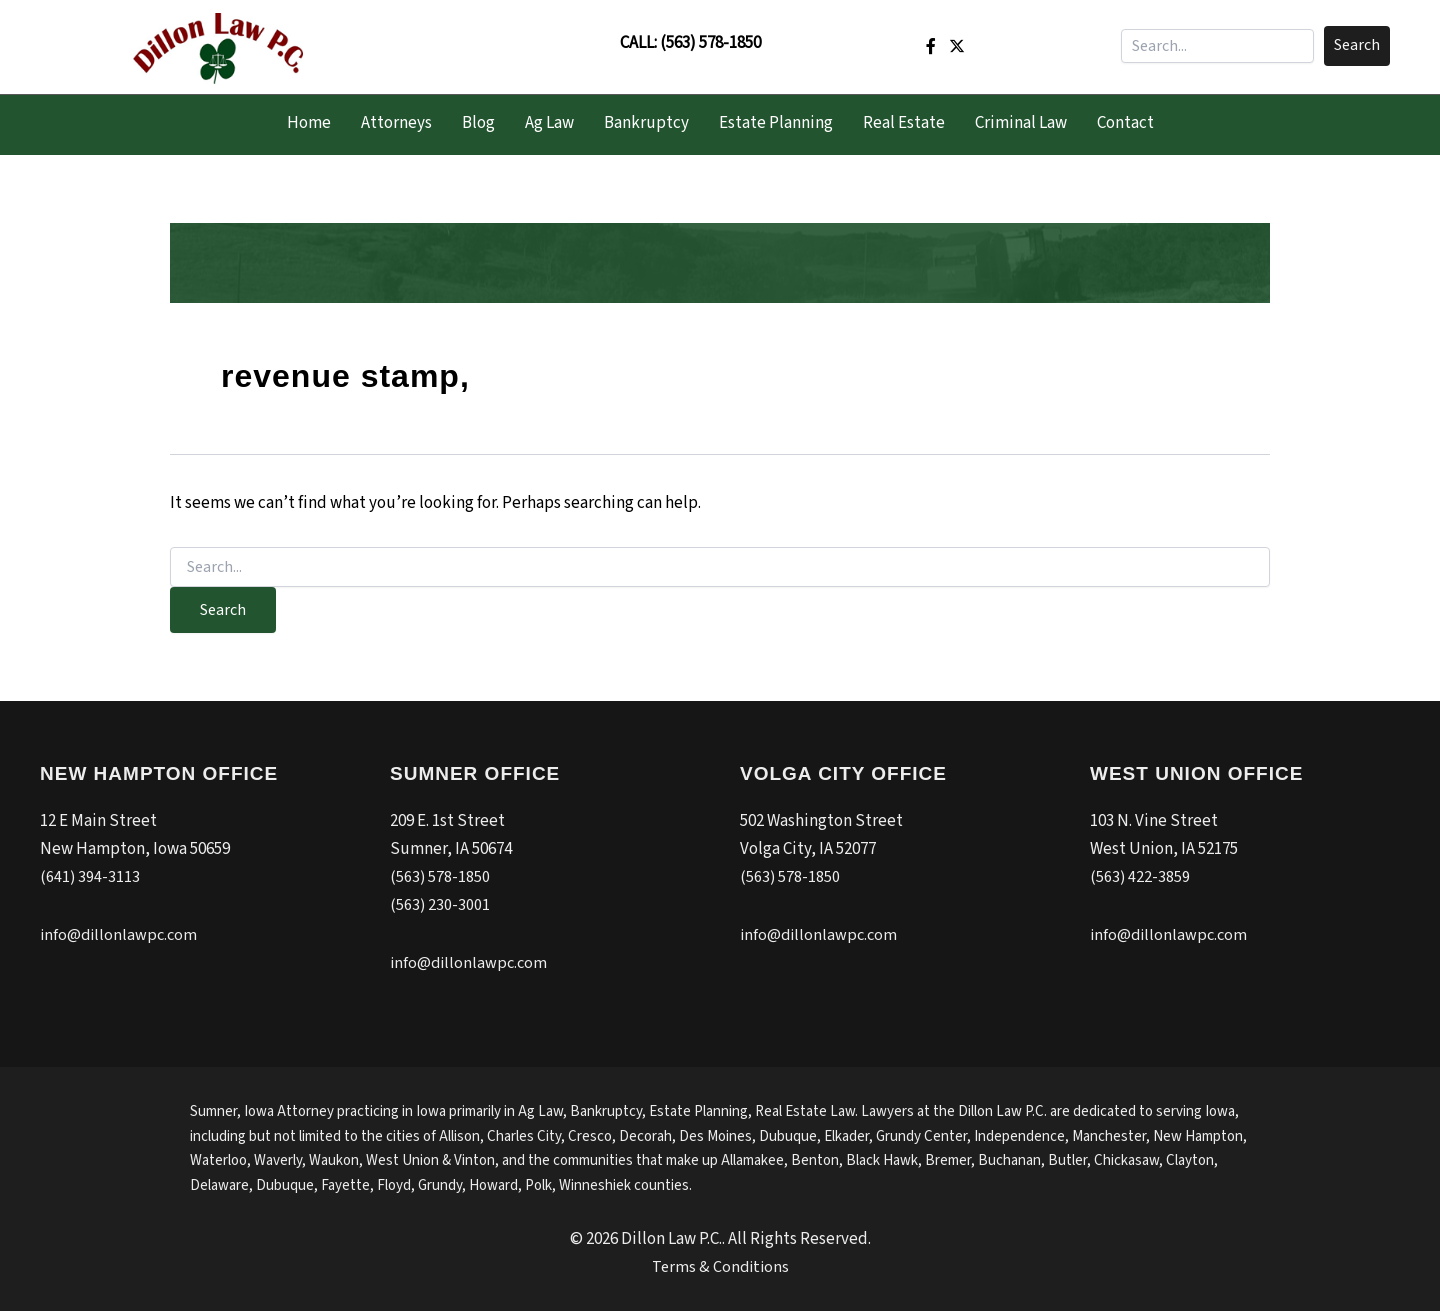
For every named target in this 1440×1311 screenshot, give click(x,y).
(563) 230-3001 (440, 905)
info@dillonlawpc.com (121, 935)
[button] (1357, 46)
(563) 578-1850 (710, 43)
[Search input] (1217, 46)
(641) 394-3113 (90, 877)
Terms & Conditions (720, 1267)
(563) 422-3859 (1140, 877)
